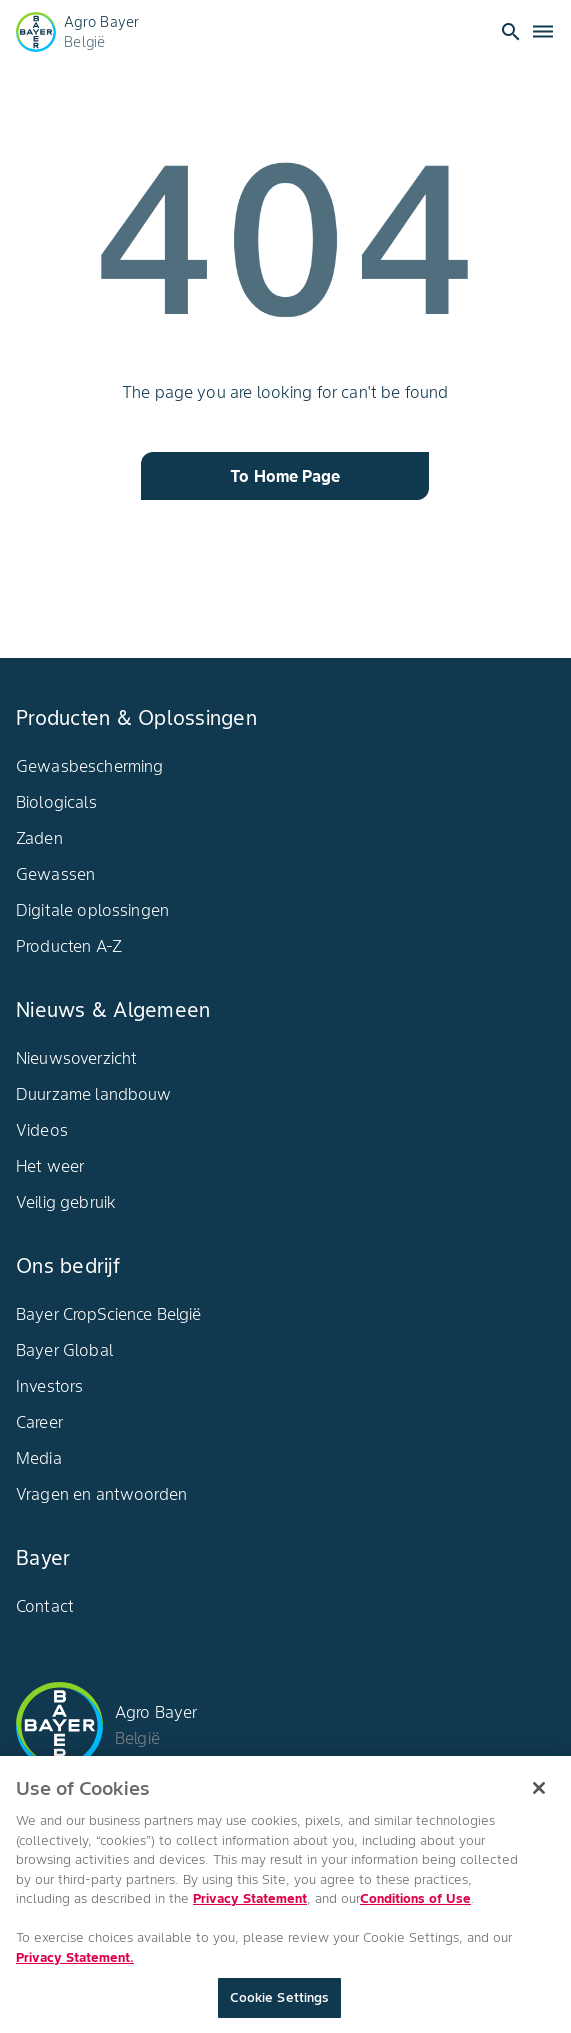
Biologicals (56, 802)
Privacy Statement (250, 1906)
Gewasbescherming (89, 766)
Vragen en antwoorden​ (101, 1494)
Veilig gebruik (66, 1202)
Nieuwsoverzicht (76, 1058)
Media (39, 1458)
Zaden (39, 838)
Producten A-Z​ (69, 946)
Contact (45, 1606)
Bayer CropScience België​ (109, 1314)
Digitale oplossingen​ (92, 910)
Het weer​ (50, 1166)
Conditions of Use (415, 1906)
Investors (49, 1386)
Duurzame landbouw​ (94, 1094)
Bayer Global (64, 1350)
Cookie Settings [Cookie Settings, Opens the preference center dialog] (279, 2005)
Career (39, 1422)
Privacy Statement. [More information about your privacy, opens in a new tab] (75, 1964)
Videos (42, 1130)
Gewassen (55, 874)
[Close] (539, 1796)
